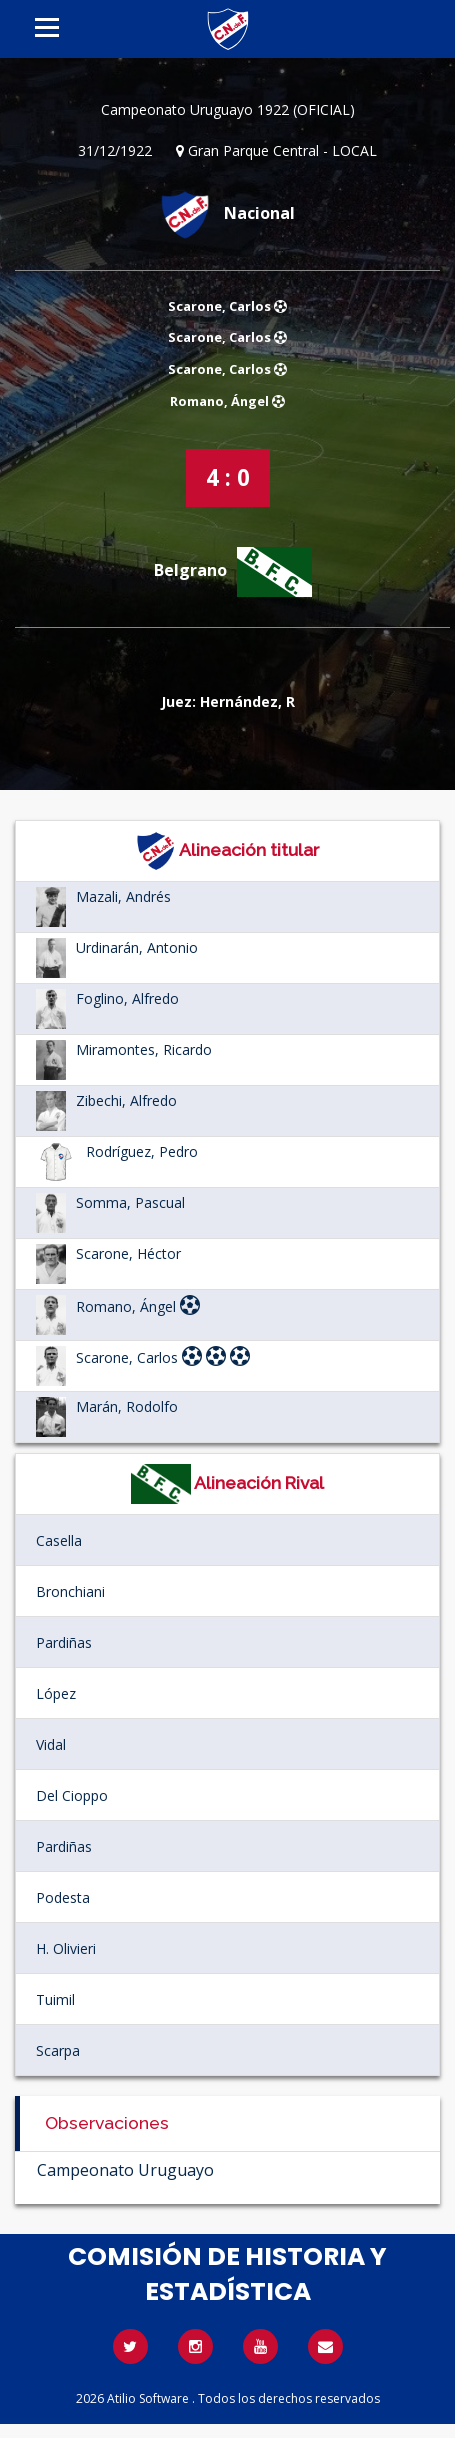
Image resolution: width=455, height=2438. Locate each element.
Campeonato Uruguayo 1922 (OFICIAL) (228, 109)
